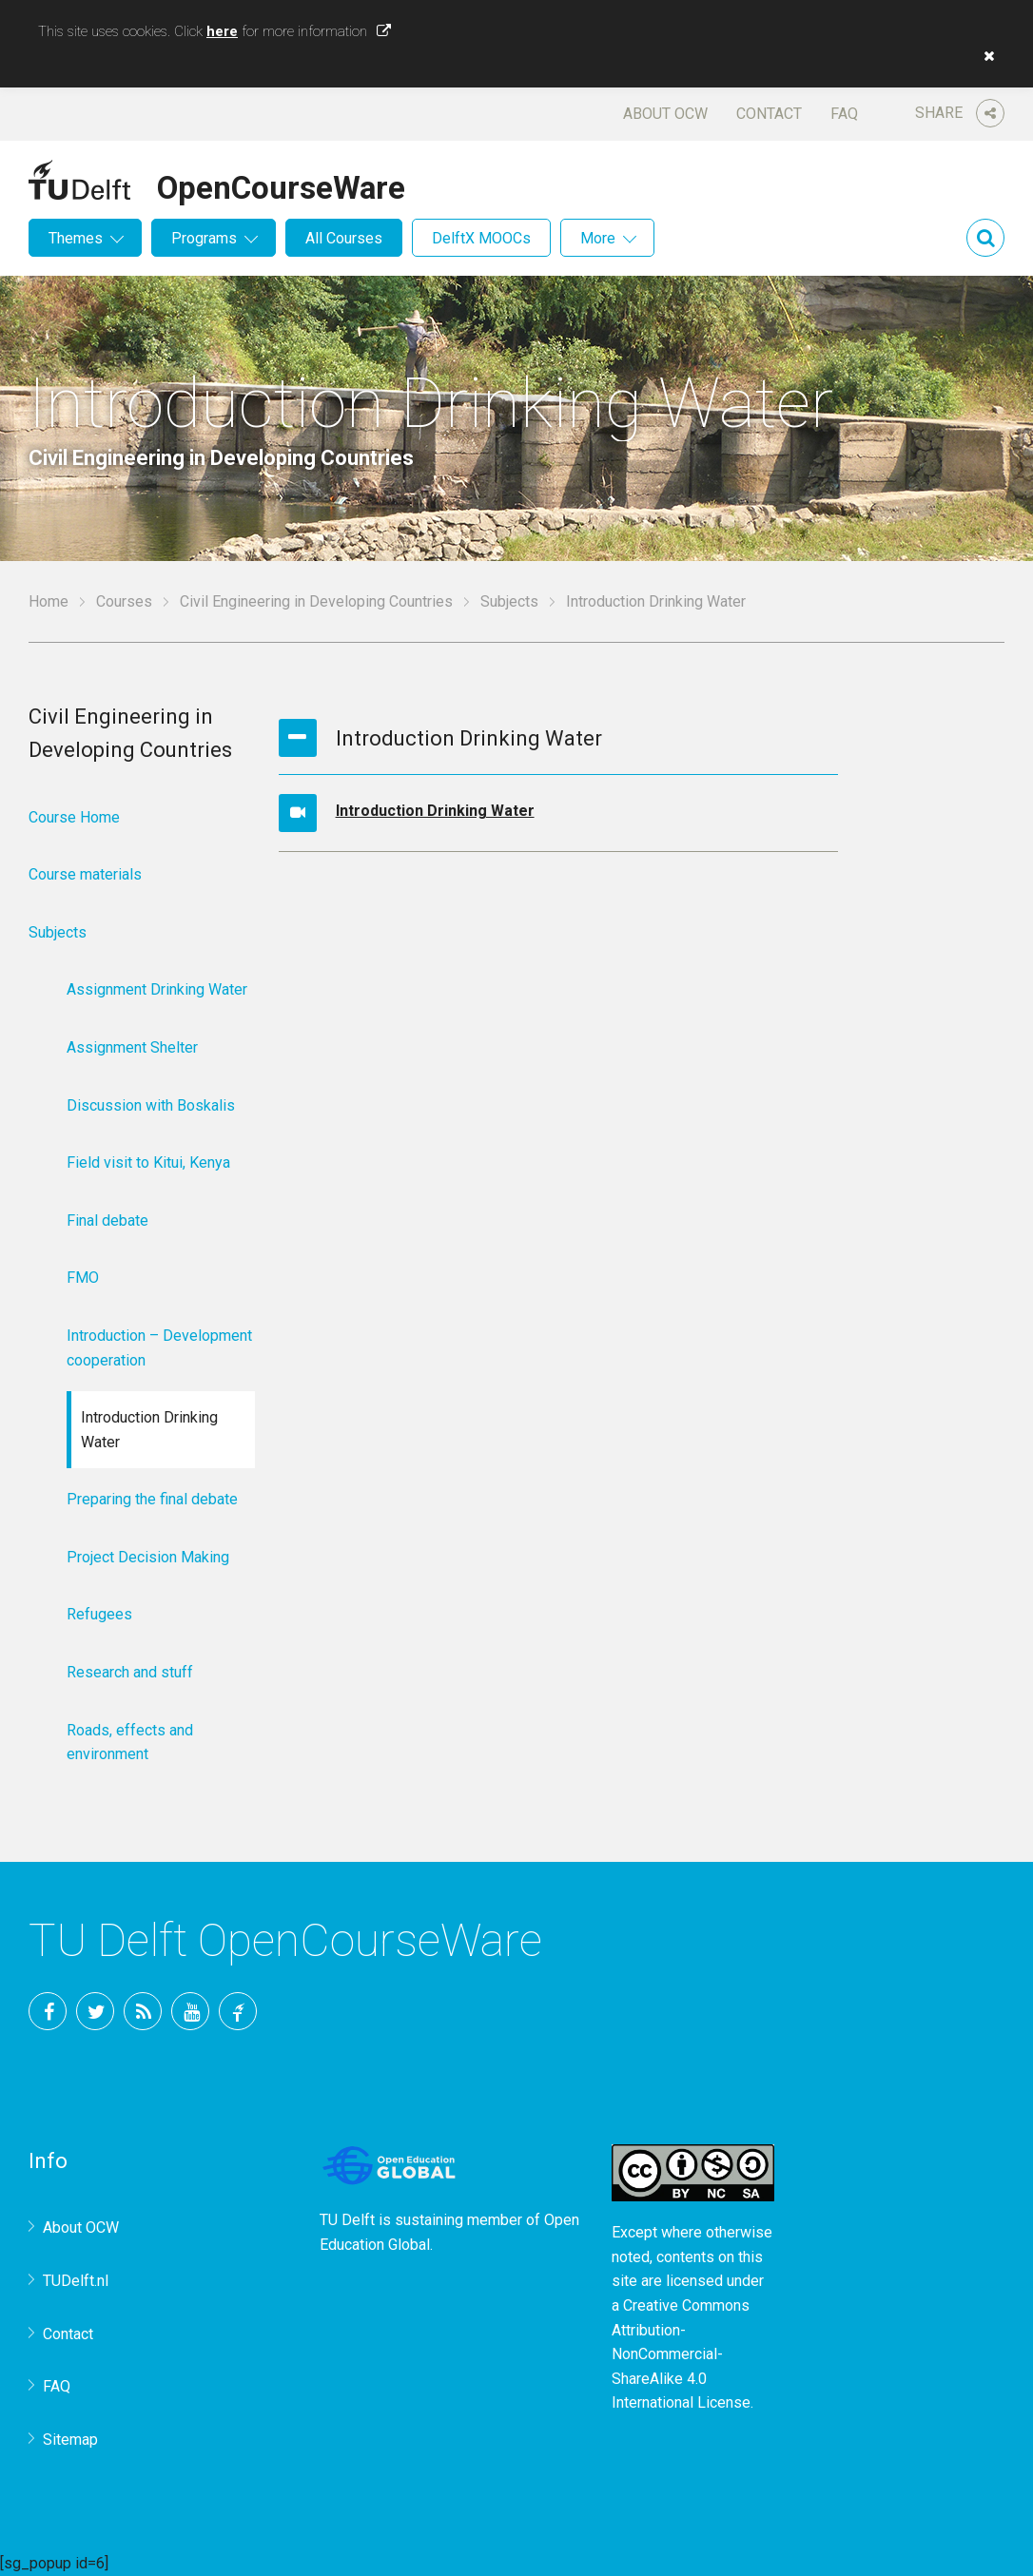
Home (48, 601)
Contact (769, 114)
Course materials (85, 874)
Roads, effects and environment (130, 1742)
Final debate (107, 1220)
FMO (83, 1278)
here (222, 31)
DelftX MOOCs (481, 238)
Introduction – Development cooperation (159, 1348)
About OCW (665, 114)
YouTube (190, 2011)
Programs (204, 238)
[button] (984, 56)
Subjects (509, 601)
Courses (124, 601)
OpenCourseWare (281, 184)
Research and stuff (130, 1672)
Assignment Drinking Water (157, 989)
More (597, 238)
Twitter (95, 2011)
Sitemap (70, 2440)
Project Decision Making (148, 1557)
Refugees (99, 1614)
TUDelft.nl (75, 2281)
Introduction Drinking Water (435, 811)
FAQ (844, 114)
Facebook (48, 2011)
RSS (143, 2011)
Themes (76, 238)
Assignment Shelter (132, 1047)
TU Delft (238, 2011)
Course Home (74, 817)
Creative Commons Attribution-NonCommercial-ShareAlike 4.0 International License (681, 2353)
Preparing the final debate (152, 1499)
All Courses (343, 238)
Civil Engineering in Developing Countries (316, 601)
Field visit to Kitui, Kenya (148, 1162)
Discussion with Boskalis (151, 1105)
